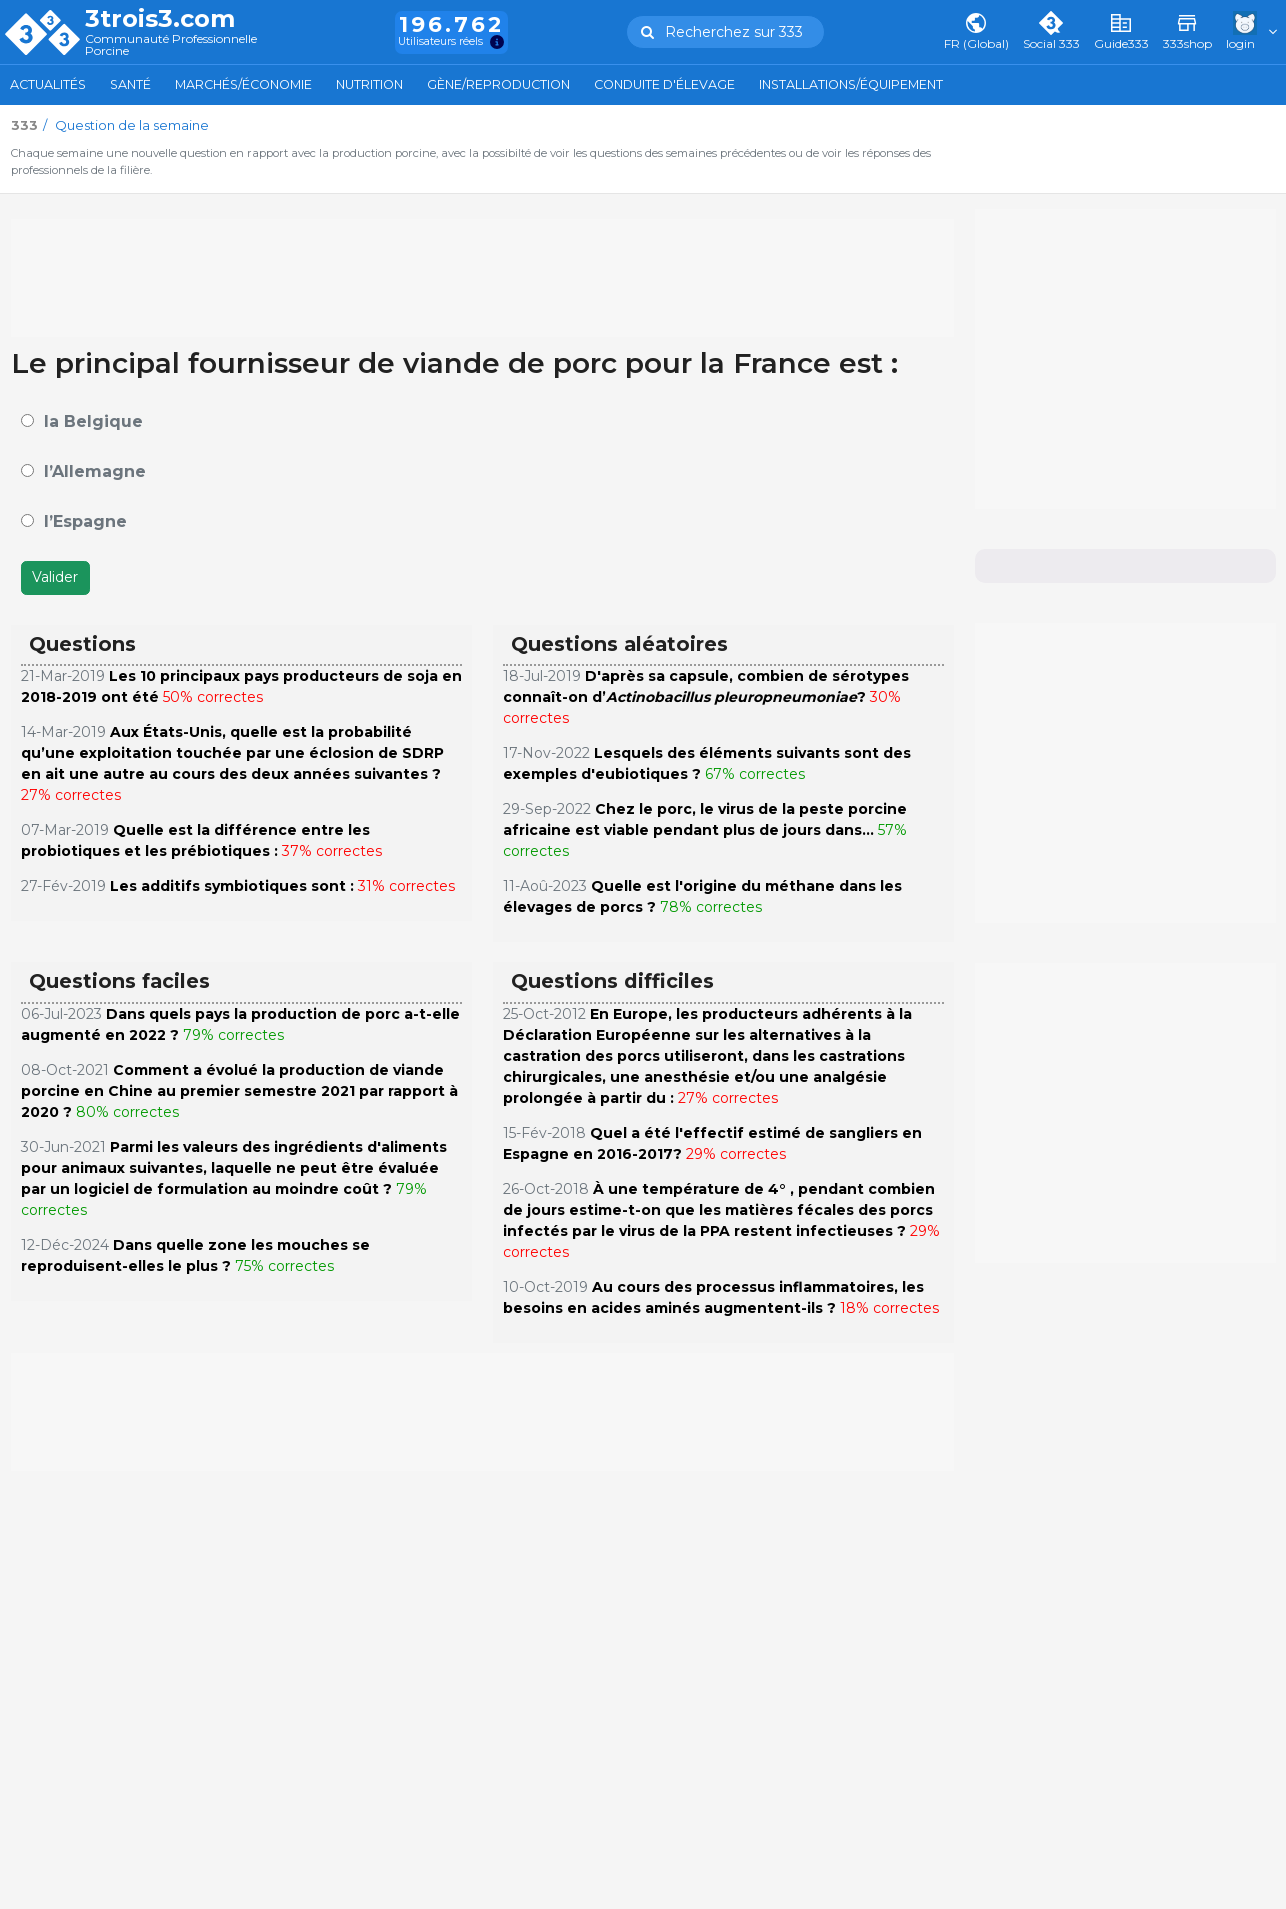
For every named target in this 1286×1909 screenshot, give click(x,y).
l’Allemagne (95, 471)
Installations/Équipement (851, 84)
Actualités (48, 84)
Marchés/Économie (243, 84)
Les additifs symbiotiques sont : (232, 886)
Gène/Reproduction (498, 84)
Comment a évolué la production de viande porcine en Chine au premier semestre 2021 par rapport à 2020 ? (239, 1091)
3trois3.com (160, 19)
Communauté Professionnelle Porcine (171, 45)
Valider (55, 577)
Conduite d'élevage (664, 84)
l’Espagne (85, 521)
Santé (130, 84)
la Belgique (93, 421)
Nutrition (369, 84)
